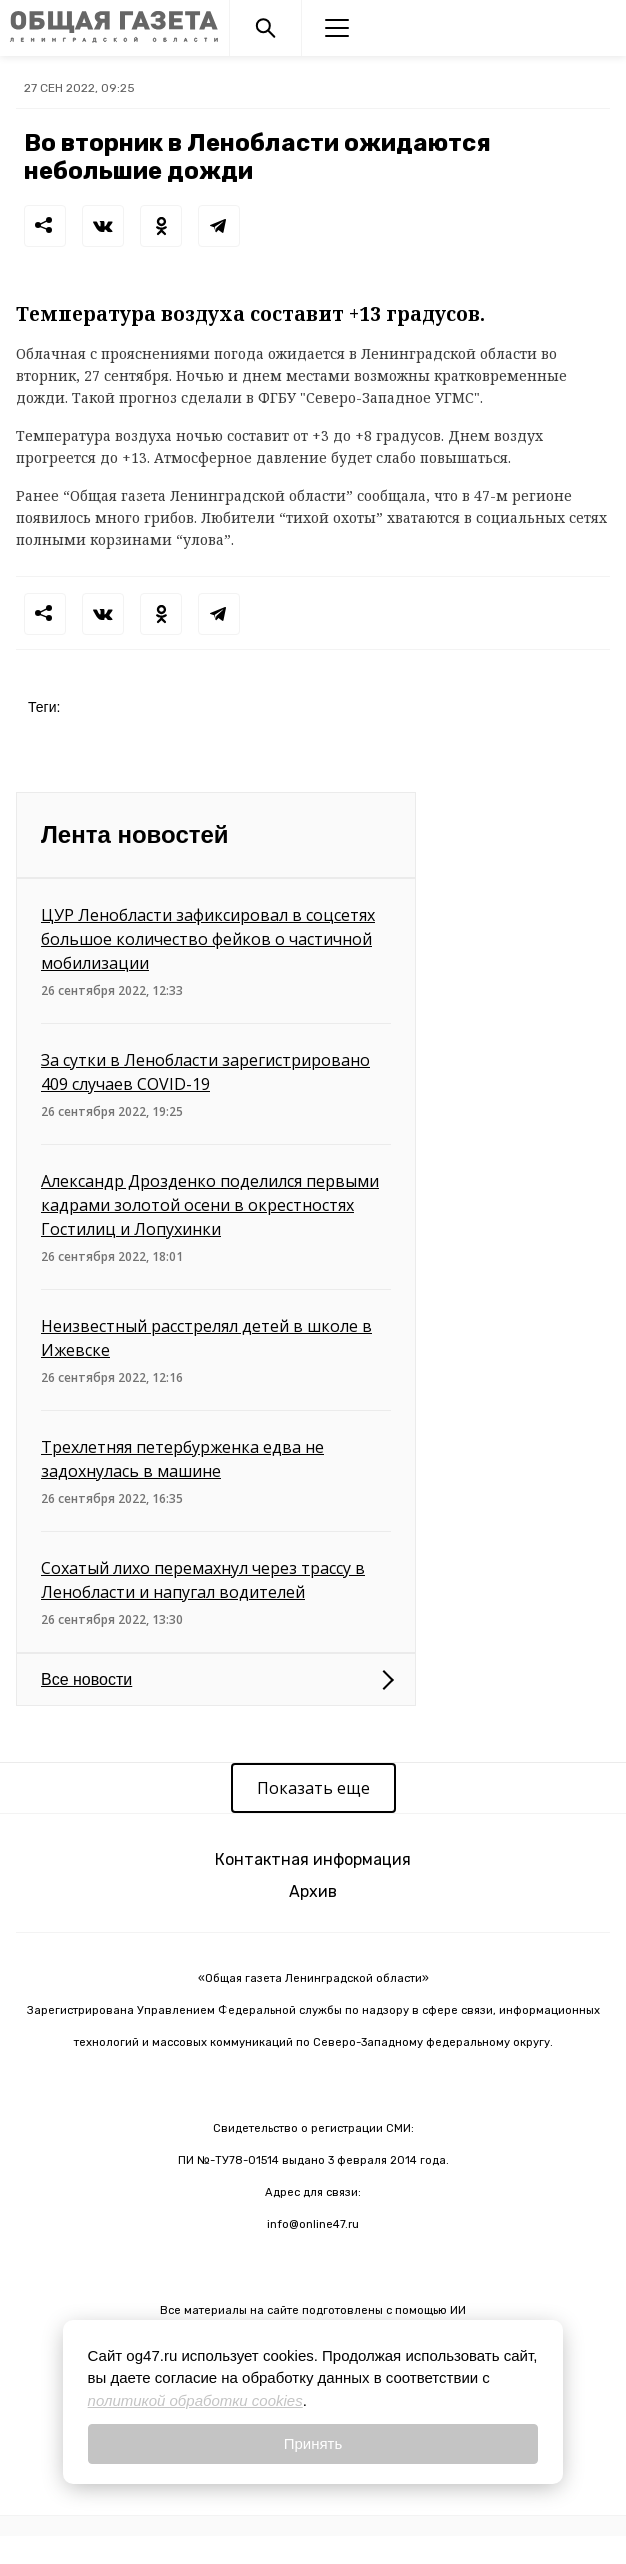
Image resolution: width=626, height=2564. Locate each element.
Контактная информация (313, 1859)
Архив (313, 1891)
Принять (313, 2443)
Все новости (86, 1679)
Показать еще (313, 1788)
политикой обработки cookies (195, 2400)
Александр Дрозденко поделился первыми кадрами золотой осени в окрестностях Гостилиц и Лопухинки (210, 1205)
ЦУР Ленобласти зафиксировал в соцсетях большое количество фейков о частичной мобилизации (208, 939)
